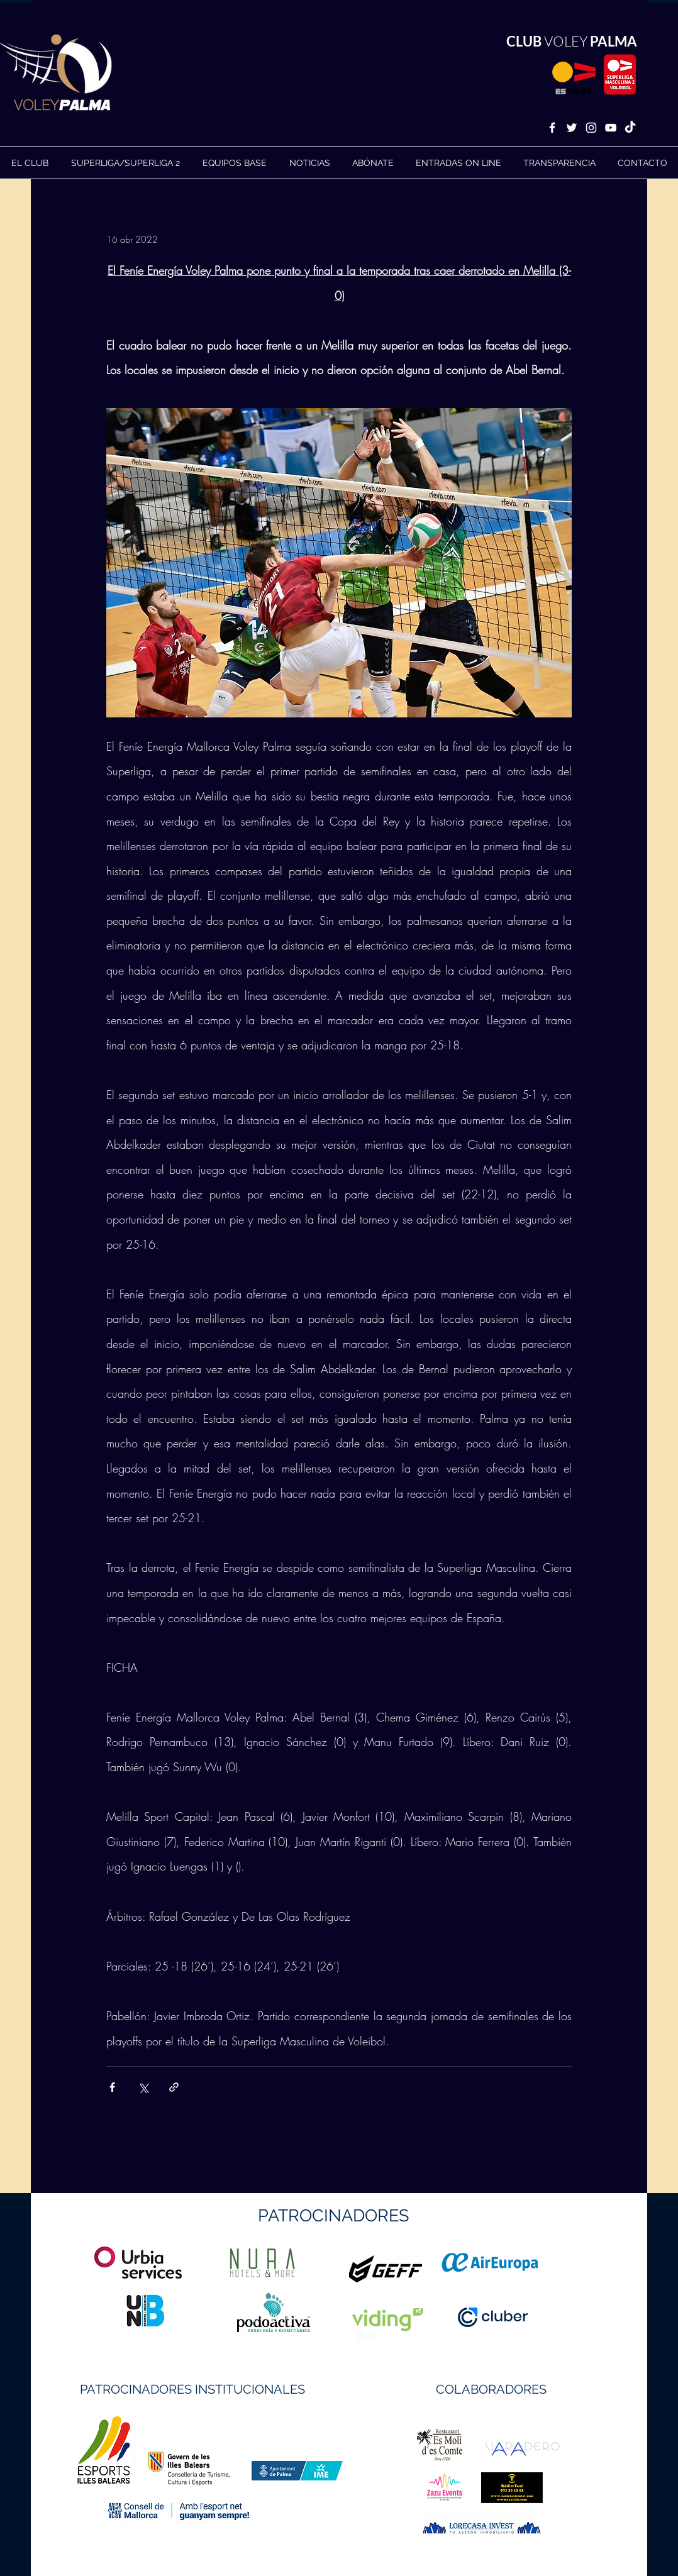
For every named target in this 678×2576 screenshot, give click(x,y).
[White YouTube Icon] (611, 128)
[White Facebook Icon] (552, 128)
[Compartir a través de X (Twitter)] (143, 2087)
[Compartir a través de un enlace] (174, 2087)
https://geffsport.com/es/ (294, 2316)
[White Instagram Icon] (591, 128)
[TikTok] (630, 128)
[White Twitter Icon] (572, 128)
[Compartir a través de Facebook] (112, 2087)
